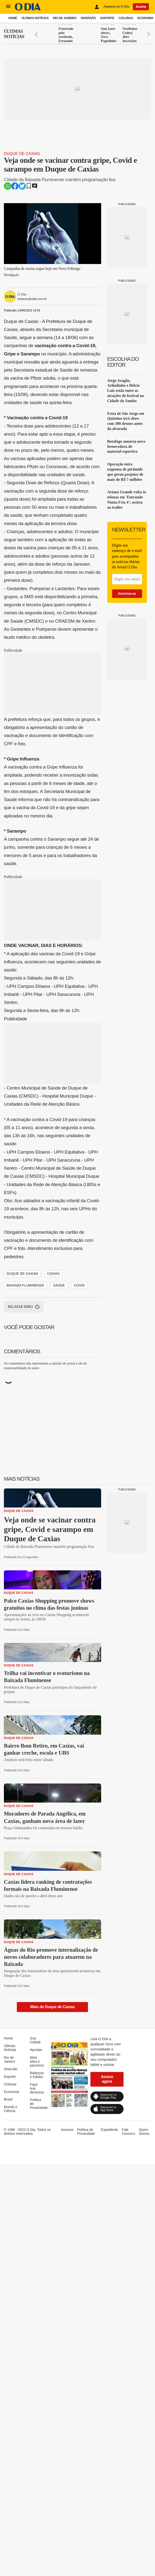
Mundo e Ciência (10, 2109)
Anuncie (67, 2130)
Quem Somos (144, 2132)
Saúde (59, 1285)
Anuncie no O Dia (116, 6)
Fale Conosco (128, 2132)
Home (12, 18)
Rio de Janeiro (64, 18)
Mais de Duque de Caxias (52, 2007)
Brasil (8, 2099)
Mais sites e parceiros (37, 2061)
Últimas (14, 34)
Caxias (53, 1274)
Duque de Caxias (22, 154)
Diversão (88, 18)
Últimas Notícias (34, 18)
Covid (79, 1285)
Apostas (36, 2050)
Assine (141, 7)
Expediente (109, 2130)
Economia (145, 18)
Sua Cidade (35, 2040)
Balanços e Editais (37, 2075)
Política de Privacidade (86, 2132)
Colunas (126, 18)
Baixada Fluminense (25, 1285)
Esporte (107, 18)
